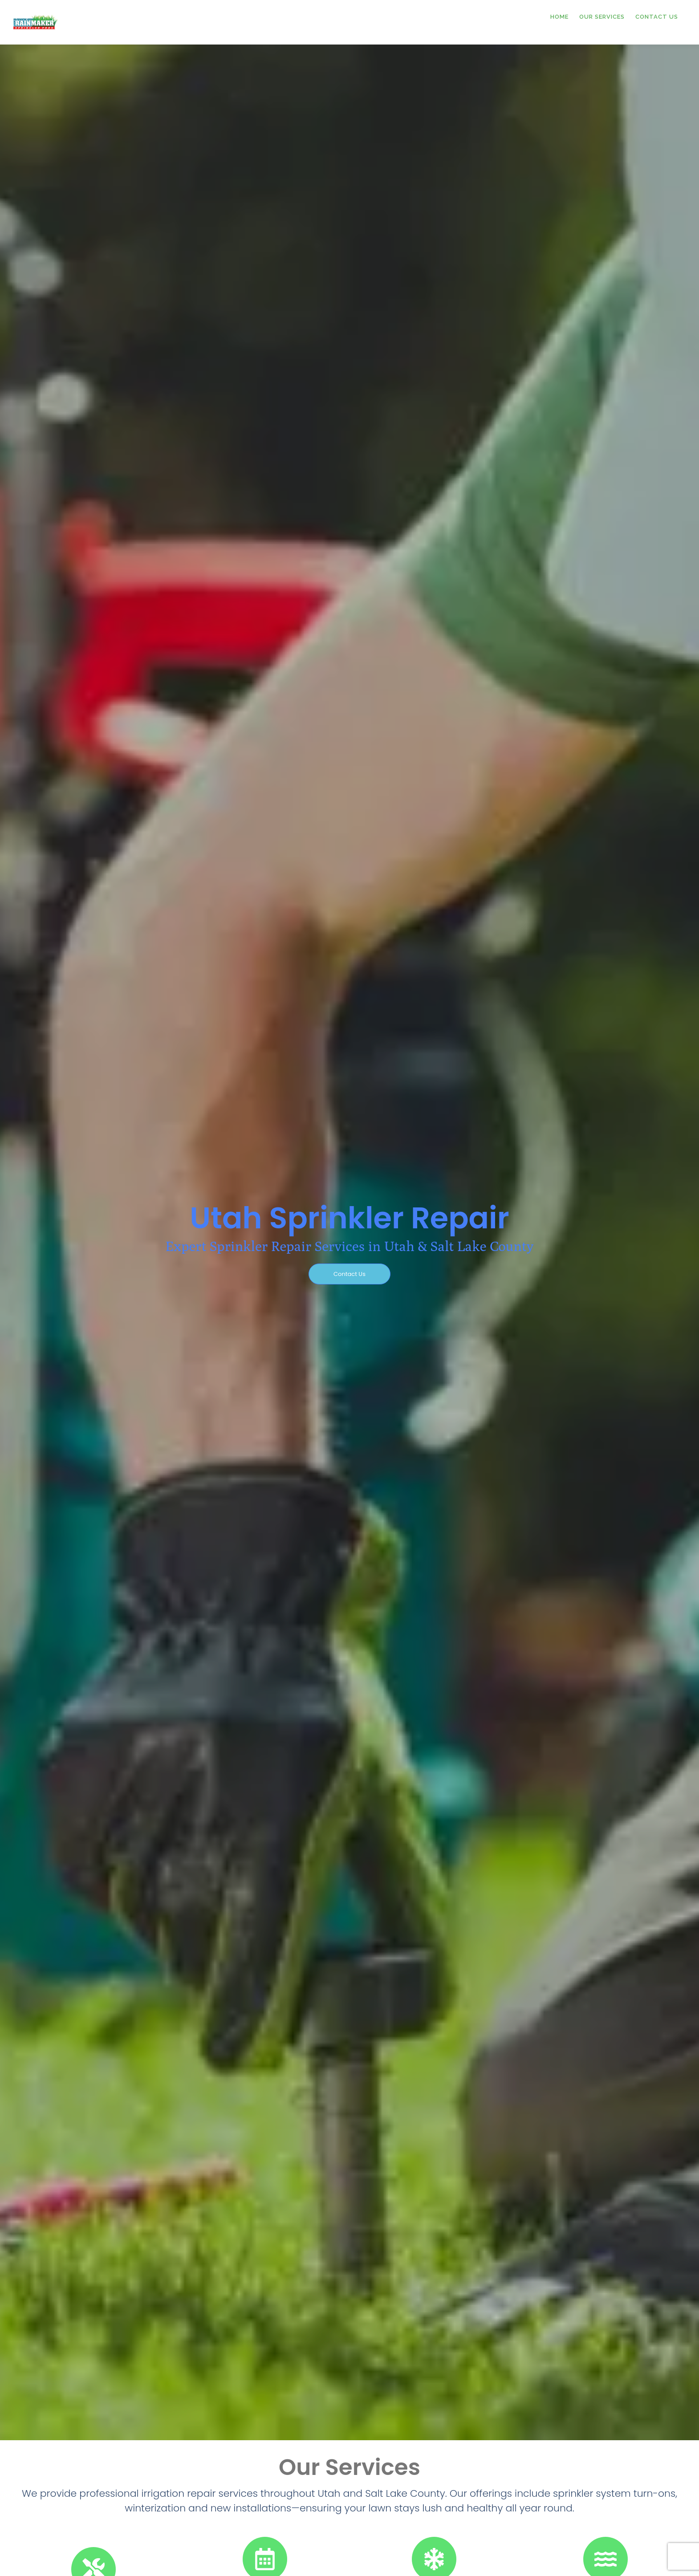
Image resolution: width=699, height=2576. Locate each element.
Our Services (602, 16)
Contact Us (656, 16)
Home (559, 16)
